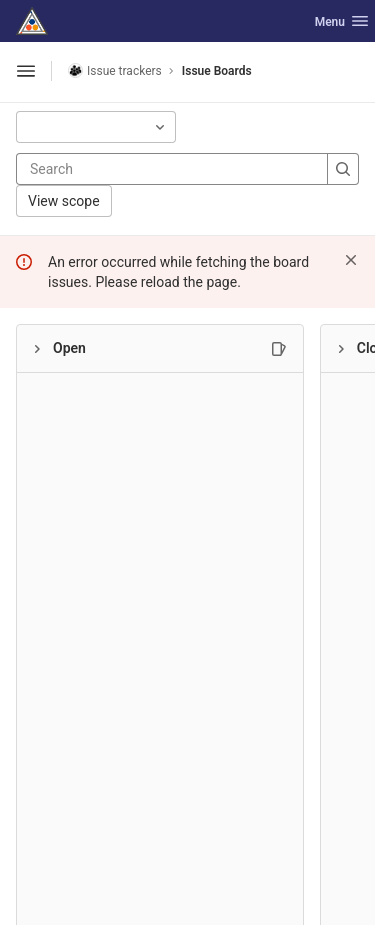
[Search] (150, 169)
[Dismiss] (351, 260)
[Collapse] (37, 349)
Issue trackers (115, 70)
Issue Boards (217, 71)
